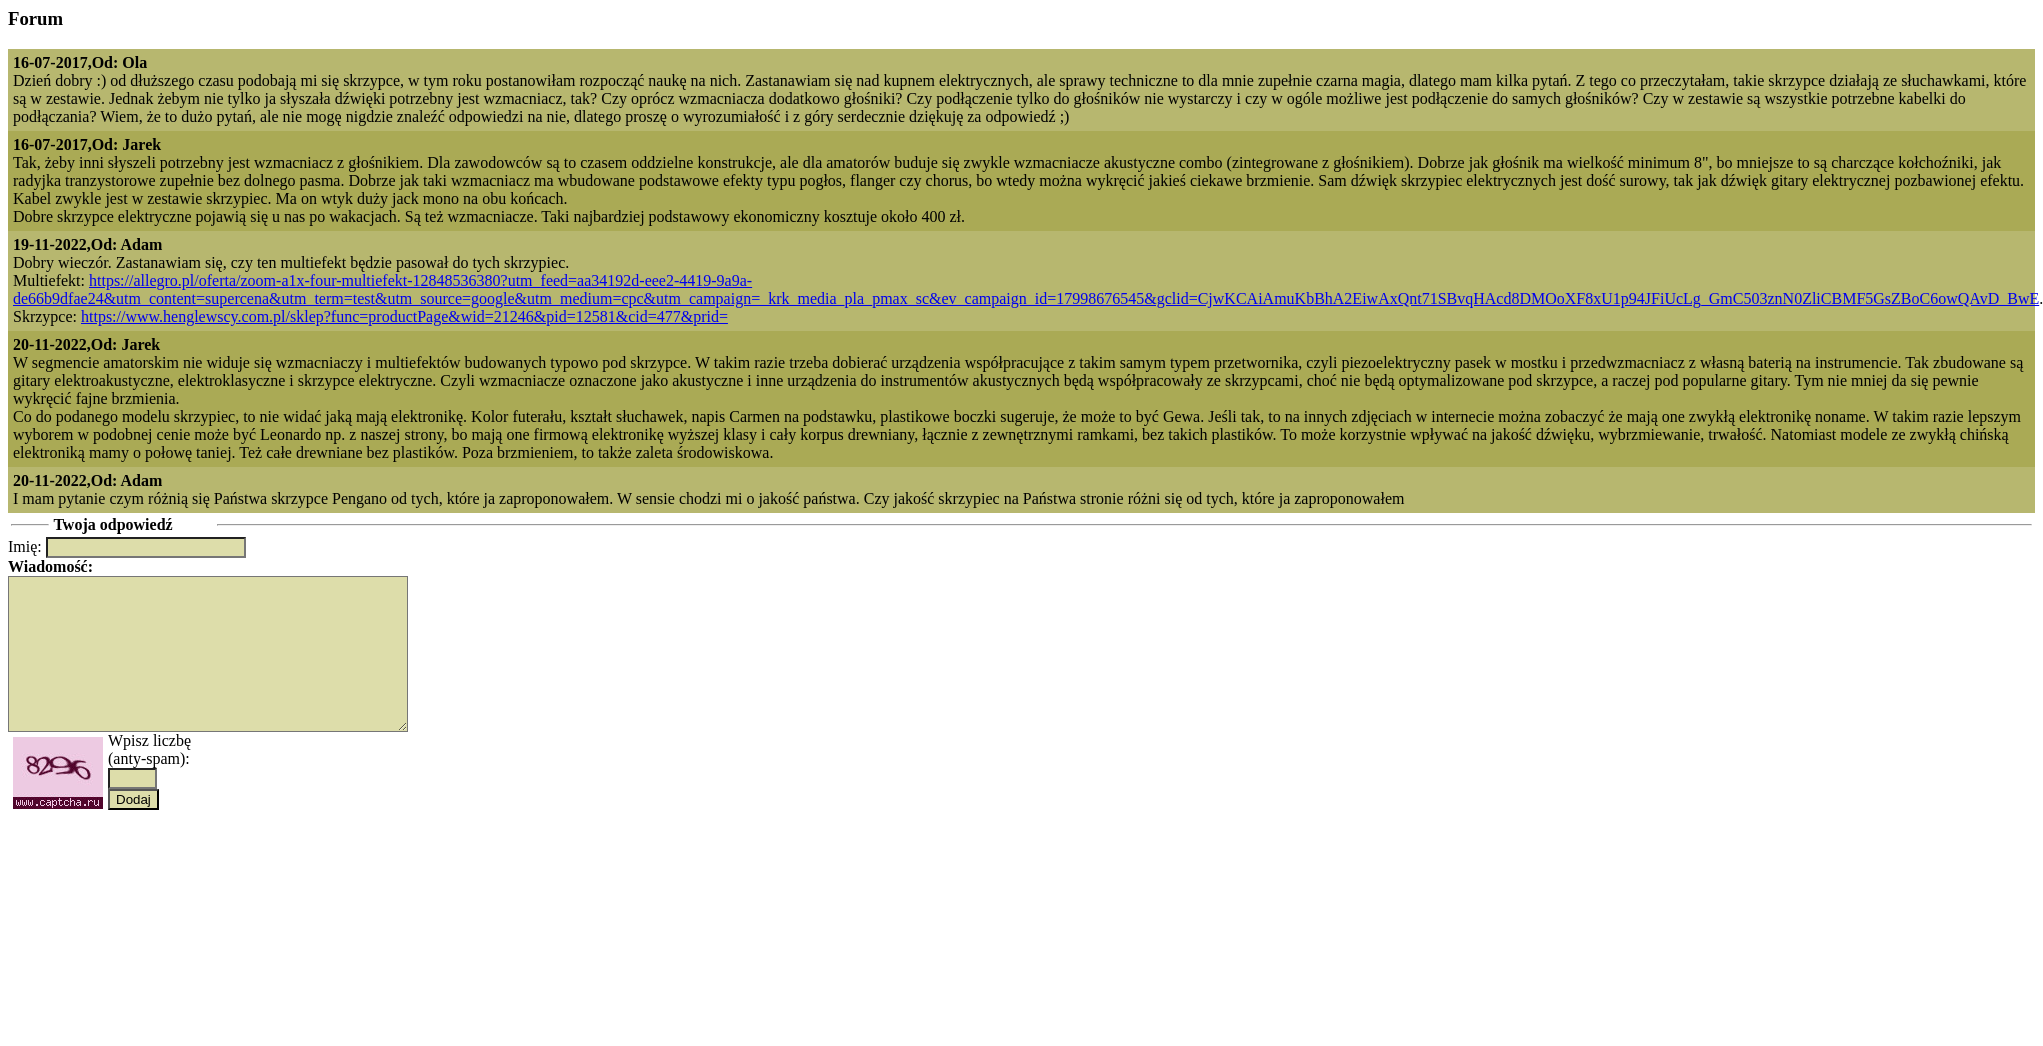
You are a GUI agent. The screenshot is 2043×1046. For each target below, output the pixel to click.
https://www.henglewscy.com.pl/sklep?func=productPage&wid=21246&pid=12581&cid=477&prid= (404, 316)
